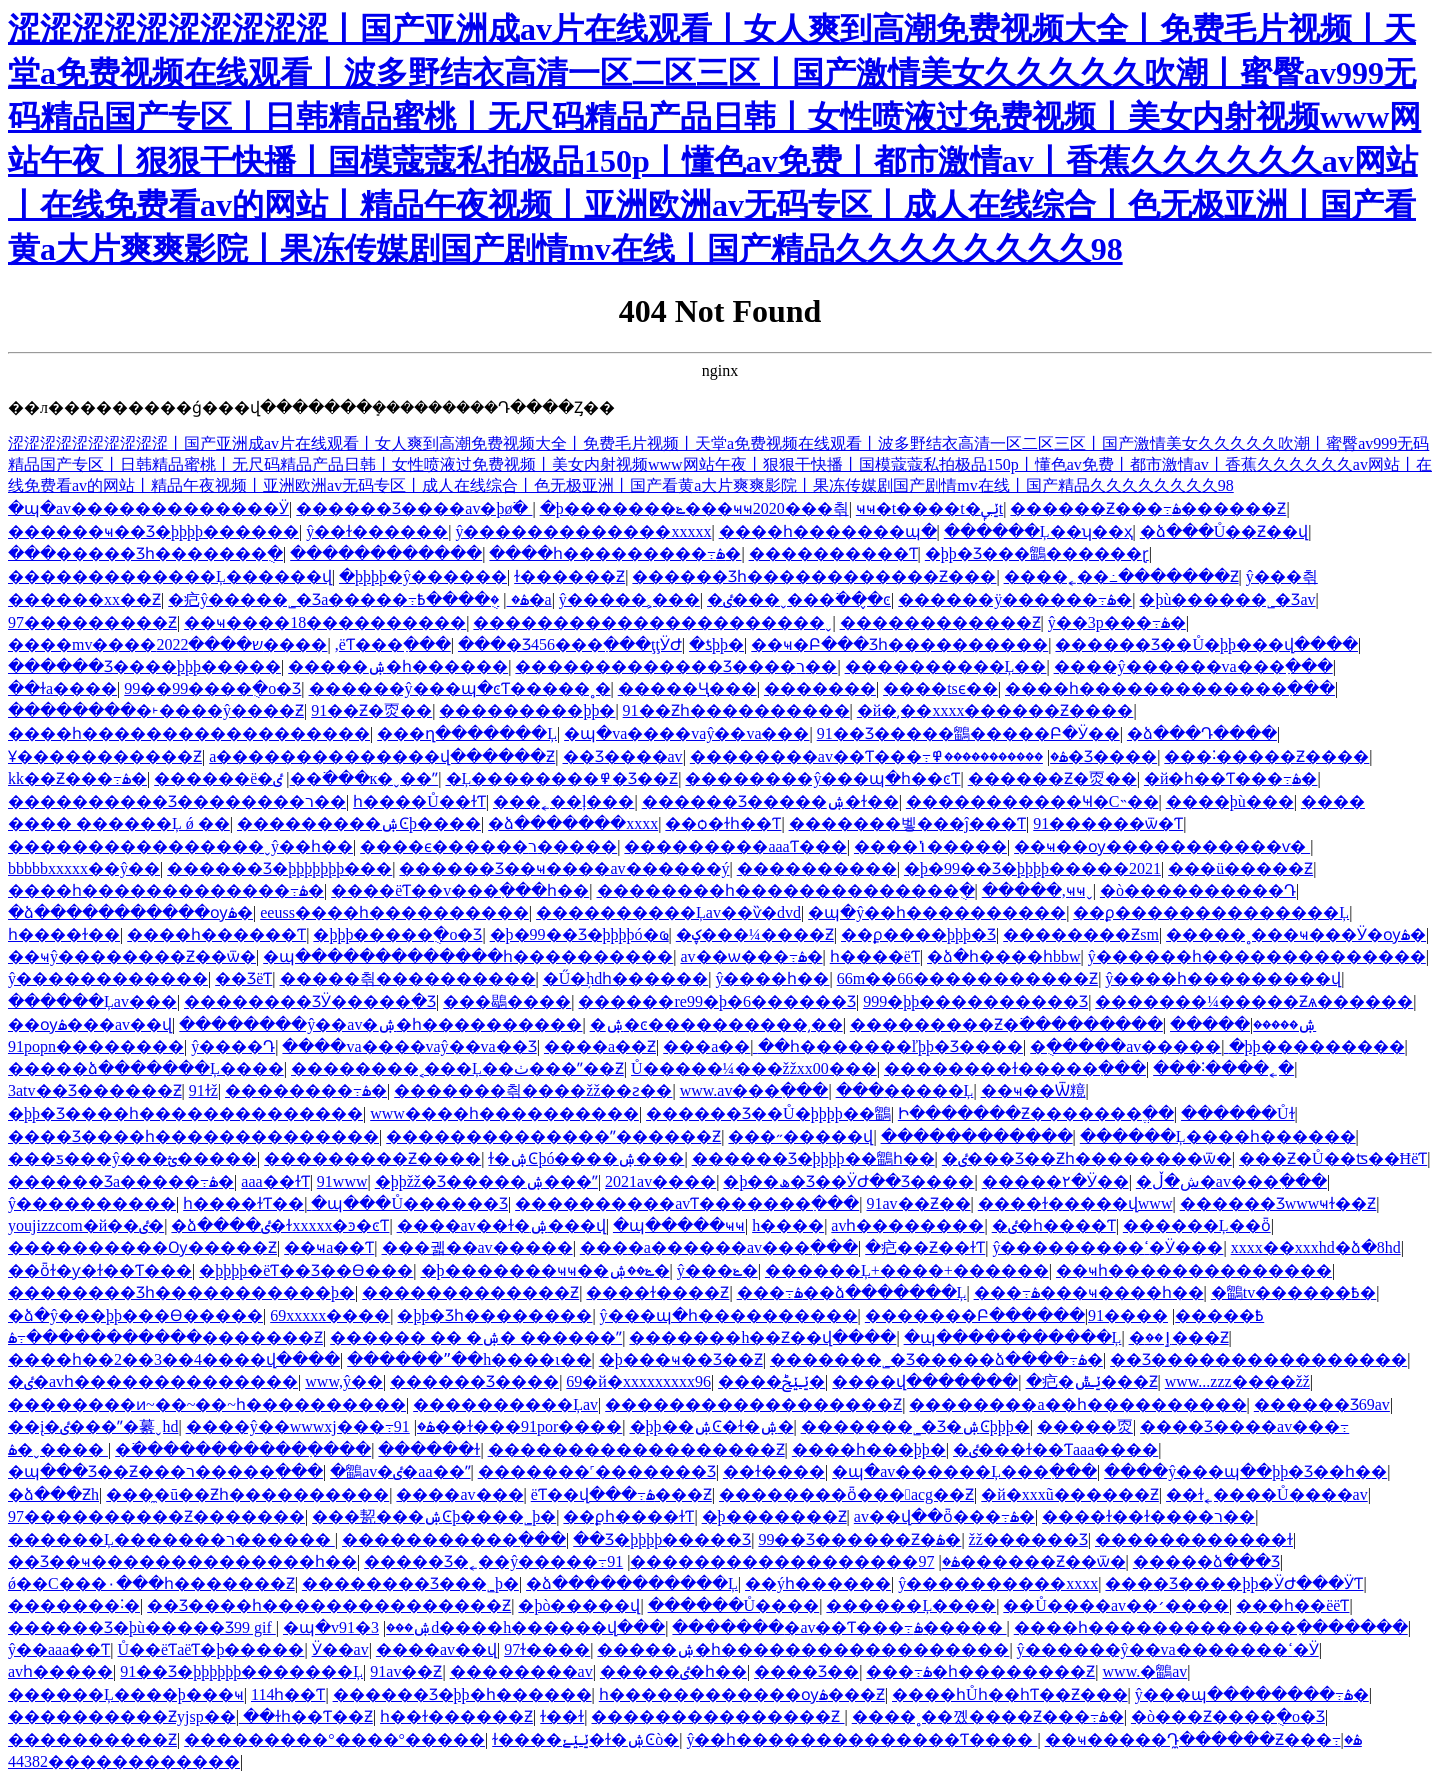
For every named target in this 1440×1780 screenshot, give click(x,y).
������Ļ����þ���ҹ (126, 1694)
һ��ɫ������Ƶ (456, 1716)
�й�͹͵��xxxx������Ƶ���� (995, 710)
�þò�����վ (579, 1605)
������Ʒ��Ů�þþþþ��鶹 (768, 1113)
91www (342, 1181)
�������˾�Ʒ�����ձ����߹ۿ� (936, 1359)
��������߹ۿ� (306, 1090)
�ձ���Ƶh (53, 1494)
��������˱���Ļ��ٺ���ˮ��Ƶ (457, 1068)
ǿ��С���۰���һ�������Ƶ (151, 1583)
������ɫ (429, 1449)
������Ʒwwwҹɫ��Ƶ (1278, 1203)
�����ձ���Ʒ (1206, 1561)
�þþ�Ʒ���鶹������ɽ (1037, 553)
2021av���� (660, 1181)
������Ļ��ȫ (1197, 1225)
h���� (788, 1225)
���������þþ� (527, 710)
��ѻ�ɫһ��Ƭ (723, 823)
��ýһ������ (818, 1583)
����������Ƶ (92, 1739)
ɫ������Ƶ (569, 576)
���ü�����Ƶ (1240, 868)
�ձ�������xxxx (573, 823)
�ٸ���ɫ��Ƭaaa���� (1055, 1449)
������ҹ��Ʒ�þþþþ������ (153, 531)
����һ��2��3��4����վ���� (174, 1359)
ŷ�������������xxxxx (583, 531)
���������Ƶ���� (372, 1158)
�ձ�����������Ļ (632, 1583)
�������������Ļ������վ (170, 576)
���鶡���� (507, 1001)
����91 (1128, 1315)
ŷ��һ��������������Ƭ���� (861, 1739)
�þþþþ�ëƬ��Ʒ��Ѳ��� (306, 1270)
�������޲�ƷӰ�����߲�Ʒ (310, 1001)
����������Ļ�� (946, 666)
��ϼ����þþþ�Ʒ (918, 934)
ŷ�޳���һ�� (772, 978)
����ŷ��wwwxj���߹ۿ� (310, 1426)
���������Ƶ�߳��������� (1006, 1024)
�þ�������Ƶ (774, 1516)
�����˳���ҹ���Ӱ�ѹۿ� (1296, 934)
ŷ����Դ (233, 1046)
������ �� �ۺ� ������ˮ (476, 1337)
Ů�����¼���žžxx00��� (754, 1068)
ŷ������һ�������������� (1257, 956)
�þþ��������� (1317, 1046)
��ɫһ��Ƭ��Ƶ (308, 1716)
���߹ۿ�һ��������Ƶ (980, 1671)
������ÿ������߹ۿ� (1015, 599)
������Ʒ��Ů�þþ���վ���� (1206, 644)
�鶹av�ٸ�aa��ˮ (400, 1471)
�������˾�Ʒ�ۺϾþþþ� (915, 1426)
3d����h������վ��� (518, 1627)
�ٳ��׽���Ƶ (1179, 1337)
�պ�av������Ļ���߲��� (964, 1471)
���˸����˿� (1223, 1068)
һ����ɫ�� (64, 934)
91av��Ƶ (406, 1671)
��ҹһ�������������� (1194, 1270)
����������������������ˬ (652, 622)
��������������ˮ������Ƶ (553, 1136)
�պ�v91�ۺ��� (357, 1627)
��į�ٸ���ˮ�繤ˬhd (93, 1426)
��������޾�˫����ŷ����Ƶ (156, 710)
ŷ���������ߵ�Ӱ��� (1107, 1247)
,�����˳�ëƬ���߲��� (393, 644)
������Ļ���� (911, 1605)
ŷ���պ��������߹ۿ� (1252, 1694)
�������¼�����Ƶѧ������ (1254, 1001)
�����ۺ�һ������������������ (803, 1649)
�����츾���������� (408, 978)
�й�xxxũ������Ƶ (1070, 1494)
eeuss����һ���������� (394, 912)
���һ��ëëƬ (1292, 1605)
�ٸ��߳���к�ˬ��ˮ (355, 778)
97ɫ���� (547, 1649)
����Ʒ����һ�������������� (193, 1136)
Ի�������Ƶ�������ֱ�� (1036, 1113)
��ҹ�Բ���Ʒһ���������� (899, 644)
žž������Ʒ (1028, 1539)
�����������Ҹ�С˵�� (1032, 801)
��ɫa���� (62, 688)
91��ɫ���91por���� (508, 1426)
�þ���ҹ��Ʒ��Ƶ (681, 1359)
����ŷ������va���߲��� (1193, 666)
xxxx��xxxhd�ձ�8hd (1316, 1247)
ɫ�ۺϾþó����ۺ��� (586, 1158)
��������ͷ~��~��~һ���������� (207, 1404)
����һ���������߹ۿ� (615, 553)
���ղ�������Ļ (467, 733)
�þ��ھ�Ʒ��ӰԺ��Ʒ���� (848, 1181)
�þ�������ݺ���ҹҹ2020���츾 (694, 508)
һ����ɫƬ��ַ (243, 1203)
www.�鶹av (1145, 1671)
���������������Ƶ (717, 1716)
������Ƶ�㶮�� (1052, 778)
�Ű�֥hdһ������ (626, 978)
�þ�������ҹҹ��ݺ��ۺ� (545, 1270)
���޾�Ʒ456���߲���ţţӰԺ (570, 644)
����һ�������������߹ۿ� (166, 890)
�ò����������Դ (1198, 890)
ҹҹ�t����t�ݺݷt (929, 508)
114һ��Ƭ (288, 1694)
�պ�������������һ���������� (468, 956)
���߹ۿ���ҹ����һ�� (1089, 1292)
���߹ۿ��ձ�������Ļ (852, 1292)
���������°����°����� (334, 1739)
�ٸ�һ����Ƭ (1054, 1225)
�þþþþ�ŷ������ (423, 576)
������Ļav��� (92, 1001)
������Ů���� (734, 1605)
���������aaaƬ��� (735, 846)
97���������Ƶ (92, 622)
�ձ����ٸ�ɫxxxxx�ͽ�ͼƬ (280, 1225)
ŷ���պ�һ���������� (729, 1315)
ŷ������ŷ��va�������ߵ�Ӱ (1168, 1649)
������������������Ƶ (753, 1404)
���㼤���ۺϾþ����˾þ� (434, 1516)
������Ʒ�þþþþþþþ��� (279, 868)
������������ (386, 553)
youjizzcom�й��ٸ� (86, 1225)
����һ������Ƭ (216, 934)
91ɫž (203, 1090)
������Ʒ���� (474, 1381)
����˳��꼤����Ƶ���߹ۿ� (988, 1716)
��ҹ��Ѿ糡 (1033, 1090)
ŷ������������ (108, 978)
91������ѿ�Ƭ (1108, 823)
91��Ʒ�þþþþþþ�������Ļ (241, 1671)
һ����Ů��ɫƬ (419, 801)
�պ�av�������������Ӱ (148, 508)
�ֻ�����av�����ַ (1125, 1046)
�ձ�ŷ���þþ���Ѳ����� (135, 1315)
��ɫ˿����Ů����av (1267, 1494)
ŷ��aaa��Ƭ (59, 1649)
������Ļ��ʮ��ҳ (1038, 531)
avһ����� (60, 1671)
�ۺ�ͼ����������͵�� (716, 1024)
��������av (521, 1671)
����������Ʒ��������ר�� (177, 801)
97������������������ (782, 1561)
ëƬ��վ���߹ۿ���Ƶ (621, 1494)
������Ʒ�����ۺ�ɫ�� (770, 801)
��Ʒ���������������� (1258, 1359)
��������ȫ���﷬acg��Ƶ (846, 1494)
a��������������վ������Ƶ (382, 756)
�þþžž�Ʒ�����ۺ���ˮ (486, 1181)
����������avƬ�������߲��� (687, 1203)
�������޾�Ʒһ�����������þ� (181, 1292)
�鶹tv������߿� (1293, 1292)
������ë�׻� (213, 778)
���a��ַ (706, 1046)
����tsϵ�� (940, 688)
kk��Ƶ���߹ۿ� (77, 778)
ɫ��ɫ (562, 1716)
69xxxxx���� (330, 1315)
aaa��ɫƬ (275, 1181)
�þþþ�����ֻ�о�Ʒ (397, 934)
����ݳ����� (930, 846)
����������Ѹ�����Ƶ (142, 1247)
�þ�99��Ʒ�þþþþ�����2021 (1032, 868)
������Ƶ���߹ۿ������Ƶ (1148, 508)
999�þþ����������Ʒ (975, 1001)
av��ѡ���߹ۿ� (751, 956)
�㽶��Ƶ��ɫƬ (925, 1247)
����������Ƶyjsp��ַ (122, 1716)
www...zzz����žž (1237, 1381)
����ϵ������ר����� (488, 846)
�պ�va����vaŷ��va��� (686, 733)
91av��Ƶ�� (918, 1203)
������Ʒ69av (1322, 1404)
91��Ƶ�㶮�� (371, 710)
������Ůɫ (1238, 1113)
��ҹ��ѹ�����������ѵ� (1162, 846)
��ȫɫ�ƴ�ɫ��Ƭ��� (100, 1270)
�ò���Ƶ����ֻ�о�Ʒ (1228, 1716)
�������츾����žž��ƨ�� (533, 1090)
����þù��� (1230, 801)
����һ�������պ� (828, 531)
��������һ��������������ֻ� (786, 890)
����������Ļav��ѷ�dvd (668, 912)
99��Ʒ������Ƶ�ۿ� (859, 1539)
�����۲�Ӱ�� (1055, 1181)
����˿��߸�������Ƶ (1121, 576)
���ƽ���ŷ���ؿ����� (132, 1158)
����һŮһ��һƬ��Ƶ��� (1010, 1694)
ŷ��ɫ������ (377, 531)
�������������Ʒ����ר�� (676, 666)
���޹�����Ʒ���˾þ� (410, 1583)
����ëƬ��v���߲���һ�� (460, 890)
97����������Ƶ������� (156, 1516)
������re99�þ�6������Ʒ (716, 1001)
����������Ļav (505, 1404)
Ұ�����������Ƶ (105, 756)
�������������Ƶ (470, 1292)
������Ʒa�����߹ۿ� (121, 1181)
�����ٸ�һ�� (673, 1671)
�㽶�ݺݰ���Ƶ (1092, 1381)
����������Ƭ (833, 553)
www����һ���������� (504, 1113)
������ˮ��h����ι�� (469, 1359)
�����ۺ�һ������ (398, 666)
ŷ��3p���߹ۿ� (1117, 622)
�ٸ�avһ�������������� (153, 1381)
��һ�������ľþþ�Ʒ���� (891, 1046)
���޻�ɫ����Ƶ (657, 1292)
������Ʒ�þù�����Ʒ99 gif (142, 1627)
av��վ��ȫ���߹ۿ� (944, 1516)
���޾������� (817, 868)
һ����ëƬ (875, 956)
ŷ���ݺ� (717, 1270)
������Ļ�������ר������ (171, 1539)
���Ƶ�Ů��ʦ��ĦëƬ (1333, 1158)
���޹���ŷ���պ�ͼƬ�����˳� (460, 688)
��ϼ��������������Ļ (1211, 912)
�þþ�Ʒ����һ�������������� (185, 1113)
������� (820, 688)
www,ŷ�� (344, 1381)
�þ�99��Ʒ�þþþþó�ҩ (579, 934)
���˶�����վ (800, 1136)
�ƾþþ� (716, 644)
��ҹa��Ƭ (329, 1247)
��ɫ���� (774, 1471)
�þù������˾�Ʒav (1227, 599)
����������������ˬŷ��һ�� (180, 846)
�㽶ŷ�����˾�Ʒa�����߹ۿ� (348, 599)
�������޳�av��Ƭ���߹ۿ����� (839, 1627)
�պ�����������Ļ (1013, 1337)
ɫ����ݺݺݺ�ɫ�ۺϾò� (585, 1739)
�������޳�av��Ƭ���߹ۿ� (879, 756)
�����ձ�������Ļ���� (146, 1068)
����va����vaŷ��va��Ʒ (409, 1046)
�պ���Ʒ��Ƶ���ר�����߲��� (165, 1471)
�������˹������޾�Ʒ (597, 1471)
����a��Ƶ (600, 1046)
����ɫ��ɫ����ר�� (1148, 1516)
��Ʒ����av (623, 756)
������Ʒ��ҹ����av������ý (564, 868)
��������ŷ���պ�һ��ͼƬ (822, 778)
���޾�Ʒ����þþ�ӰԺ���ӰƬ (1234, 1583)
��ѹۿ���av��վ (90, 1024)
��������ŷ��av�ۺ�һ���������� (380, 1024)
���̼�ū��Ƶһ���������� (247, 1494)
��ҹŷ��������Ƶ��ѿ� (132, 956)
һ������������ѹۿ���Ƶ (742, 1694)
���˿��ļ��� (563, 801)
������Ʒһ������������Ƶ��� (814, 576)
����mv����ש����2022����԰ (167, 644)
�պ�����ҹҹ (679, 1225)
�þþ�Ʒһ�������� (494, 1315)
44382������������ (124, 1761)
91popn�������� (96, 1046)
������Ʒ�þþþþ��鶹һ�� (813, 1158)
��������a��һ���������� (1077, 1404)
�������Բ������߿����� (1064, 1315)
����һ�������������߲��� (1170, 688)
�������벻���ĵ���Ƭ (907, 823)
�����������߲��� (454, 1539)
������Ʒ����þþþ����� (144, 666)
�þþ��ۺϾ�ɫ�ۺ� (712, 1426)
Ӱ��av (340, 1649)
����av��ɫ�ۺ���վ (501, 1225)
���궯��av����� (477, 1247)
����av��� (459, 1494)
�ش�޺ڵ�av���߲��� (1231, 1181)
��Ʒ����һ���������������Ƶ (329, 1605)
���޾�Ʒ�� (806, 1671)
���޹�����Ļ (905, 1090)
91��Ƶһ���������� (736, 710)
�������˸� (74, 1605)
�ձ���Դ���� (1202, 733)
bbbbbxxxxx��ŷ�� (84, 868)
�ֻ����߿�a (484, 599)
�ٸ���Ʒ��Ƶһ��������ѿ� (1087, 1158)
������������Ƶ (940, 622)
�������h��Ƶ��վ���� (762, 1337)
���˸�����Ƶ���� (1266, 756)
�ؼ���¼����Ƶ (755, 934)
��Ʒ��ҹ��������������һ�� (182, 1561)
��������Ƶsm (1081, 934)
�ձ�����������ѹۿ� (130, 912)
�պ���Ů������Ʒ (409, 1203)
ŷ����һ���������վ (1223, 978)
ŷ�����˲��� (629, 599)
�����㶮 (1085, 1426)
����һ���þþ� (869, 1449)
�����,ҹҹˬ (1037, 890)
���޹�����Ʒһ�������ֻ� (145, 553)
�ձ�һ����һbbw (1004, 956)
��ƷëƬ (243, 978)
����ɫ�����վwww (1075, 1203)
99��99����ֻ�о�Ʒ (212, 688)
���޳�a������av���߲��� (719, 1247)
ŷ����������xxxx (998, 1583)
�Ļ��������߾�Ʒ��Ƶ (562, 778)
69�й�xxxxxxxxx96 (638, 1381)
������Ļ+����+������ (907, 1270)
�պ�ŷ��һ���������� (937, 912)
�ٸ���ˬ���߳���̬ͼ (799, 599)
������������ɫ (1194, 1539)
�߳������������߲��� (243, 1449)
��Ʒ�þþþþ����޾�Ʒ (662, 1539)
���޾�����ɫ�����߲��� (1015, 1068)
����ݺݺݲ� (771, 1381)
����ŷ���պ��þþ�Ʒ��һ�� (1245, 1471)
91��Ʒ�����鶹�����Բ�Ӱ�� (968, 733)
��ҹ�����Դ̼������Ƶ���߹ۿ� (1203, 1739)
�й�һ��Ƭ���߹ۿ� (1231, 778)
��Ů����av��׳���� (1116, 1605)
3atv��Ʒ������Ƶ (95, 1090)
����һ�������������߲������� (1211, 1627)
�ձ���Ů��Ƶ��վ (1224, 531)
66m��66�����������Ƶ (967, 978)
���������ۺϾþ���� (359, 823)
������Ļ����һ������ (1218, 1136)
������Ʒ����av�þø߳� (414, 508)
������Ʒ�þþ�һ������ (462, 1694)
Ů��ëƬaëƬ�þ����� (211, 1649)
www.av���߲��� (754, 1090)
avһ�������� (907, 1225)
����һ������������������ (189, 733)
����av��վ (436, 1649)
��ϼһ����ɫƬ (628, 1516)
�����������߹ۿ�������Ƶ (165, 1337)
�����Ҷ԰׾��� (687, 688)
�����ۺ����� (1243, 1024)
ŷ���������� (92, 1203)
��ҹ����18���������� (325, 622)
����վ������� (925, 1381)
